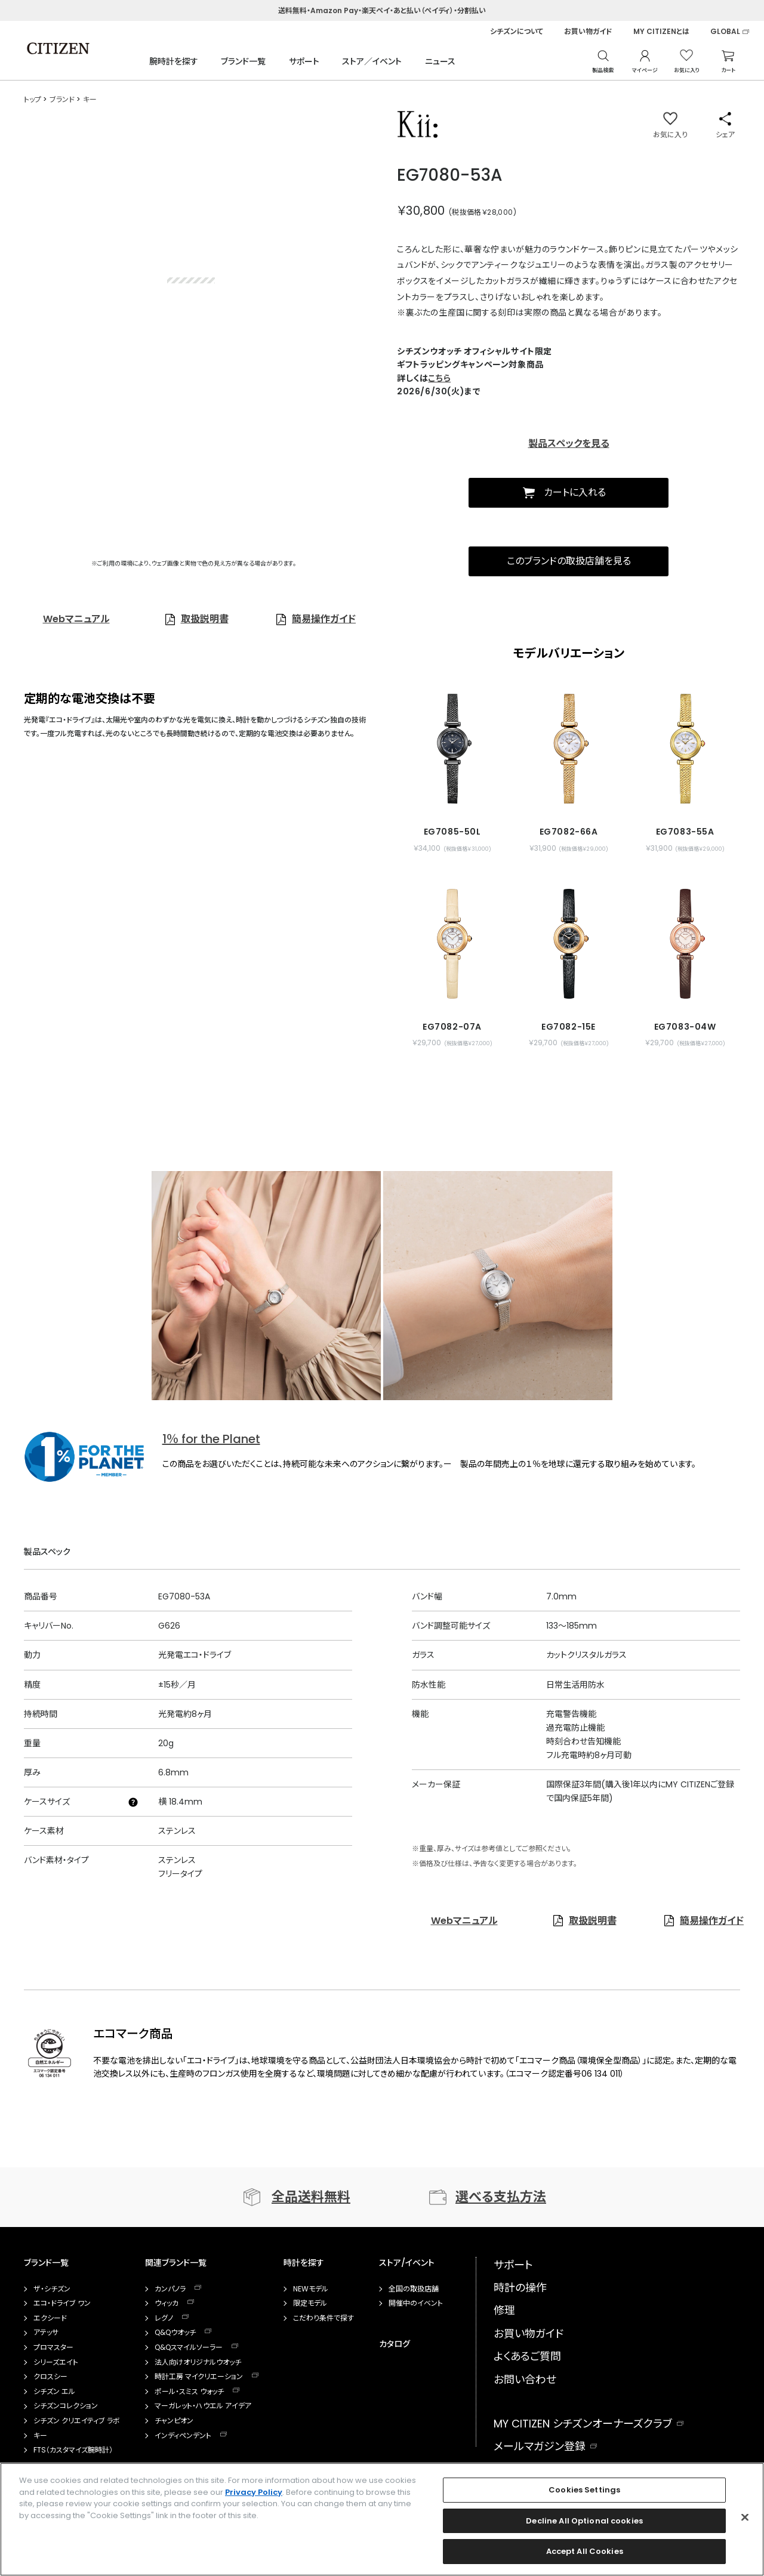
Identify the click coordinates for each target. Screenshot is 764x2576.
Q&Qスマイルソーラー (189, 2347)
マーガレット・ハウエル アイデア (203, 2406)
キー (40, 2436)
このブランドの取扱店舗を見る (569, 561)
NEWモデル (310, 2289)
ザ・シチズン (51, 2289)
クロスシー (50, 2377)
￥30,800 (421, 210)
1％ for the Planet (211, 1439)
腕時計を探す (173, 61)
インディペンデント (183, 2436)
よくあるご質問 (527, 2356)
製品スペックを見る (568, 443)
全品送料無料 (311, 2197)
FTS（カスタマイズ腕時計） (73, 2450)
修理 (504, 2310)
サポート (304, 61)
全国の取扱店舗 (414, 2289)
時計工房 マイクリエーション (199, 2377)
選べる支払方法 (500, 2197)
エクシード (50, 2318)
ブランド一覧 (243, 61)
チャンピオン (174, 2421)
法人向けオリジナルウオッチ (198, 2362)
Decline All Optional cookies (584, 2520)
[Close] (745, 2517)
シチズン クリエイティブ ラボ (76, 2421)
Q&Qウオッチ (175, 2332)
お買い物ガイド (588, 31)
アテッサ (45, 2332)
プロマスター (53, 2347)
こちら (439, 378)
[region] (382, 2519)
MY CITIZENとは (661, 31)
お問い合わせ (525, 2379)
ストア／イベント (372, 61)
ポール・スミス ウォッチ (189, 2391)
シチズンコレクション (65, 2406)
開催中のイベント (416, 2303)
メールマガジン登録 (540, 2446)
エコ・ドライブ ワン (62, 2303)
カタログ (394, 2344)
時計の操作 (520, 2287)
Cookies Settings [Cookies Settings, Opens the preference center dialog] (584, 2489)
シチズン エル (54, 2391)
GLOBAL (725, 31)
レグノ (164, 2318)
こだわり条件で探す (323, 2318)
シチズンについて (516, 31)
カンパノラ (170, 2289)
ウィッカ (166, 2303)
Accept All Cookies (584, 2551)
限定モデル (310, 2303)
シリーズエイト (55, 2362)
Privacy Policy (253, 2492)
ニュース (440, 61)
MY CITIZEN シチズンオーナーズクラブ (583, 2423)
